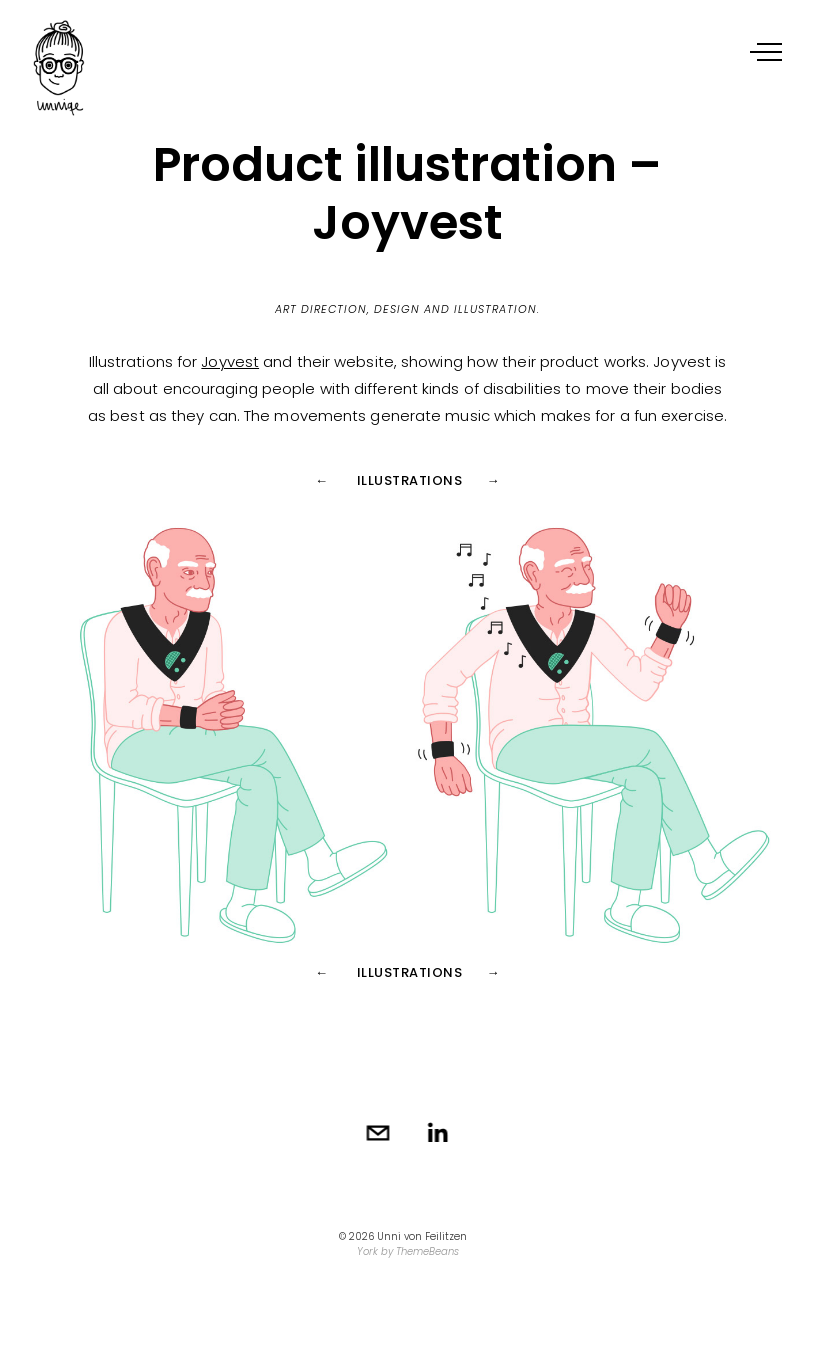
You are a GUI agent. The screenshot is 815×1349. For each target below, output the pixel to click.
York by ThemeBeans (408, 1251)
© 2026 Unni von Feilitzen (403, 1236)
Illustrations (410, 480)
